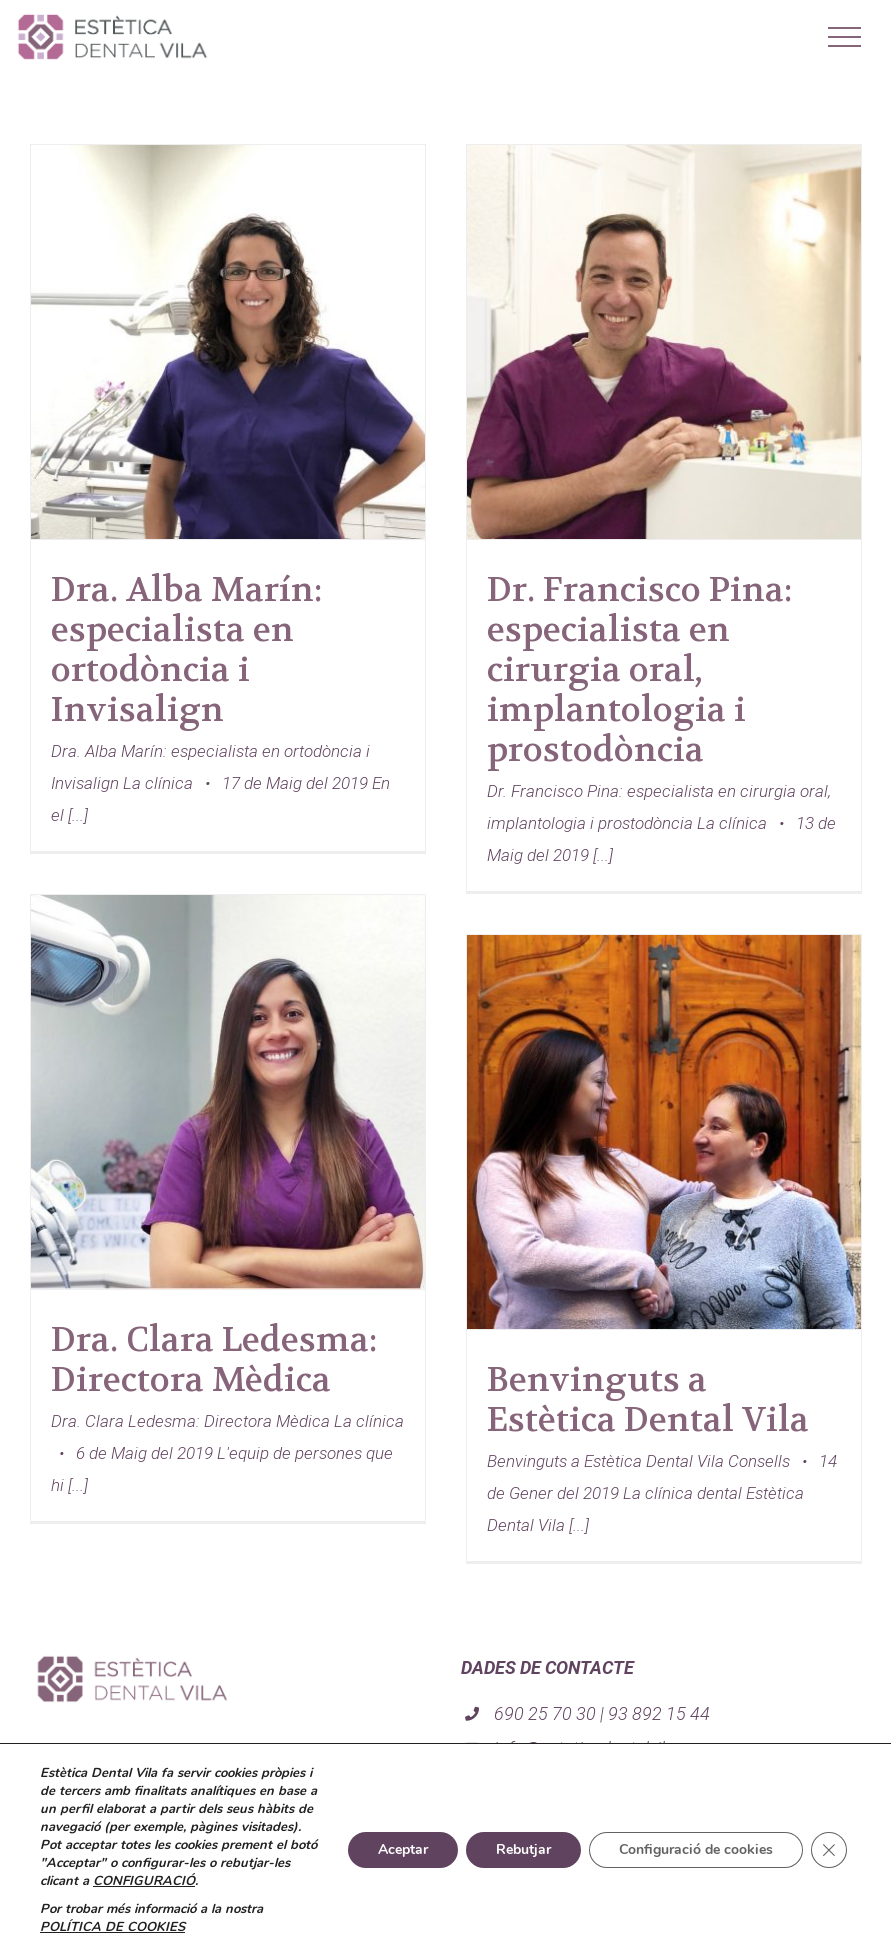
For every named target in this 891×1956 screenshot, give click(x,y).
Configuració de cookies (696, 1849)
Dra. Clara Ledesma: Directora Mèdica (214, 1360)
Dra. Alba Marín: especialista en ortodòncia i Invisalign (186, 650)
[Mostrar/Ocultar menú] (845, 37)
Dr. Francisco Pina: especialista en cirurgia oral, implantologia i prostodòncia (639, 670)
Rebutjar (523, 1849)
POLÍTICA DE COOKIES (112, 1927)
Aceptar (403, 1849)
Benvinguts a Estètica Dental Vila (648, 1400)
